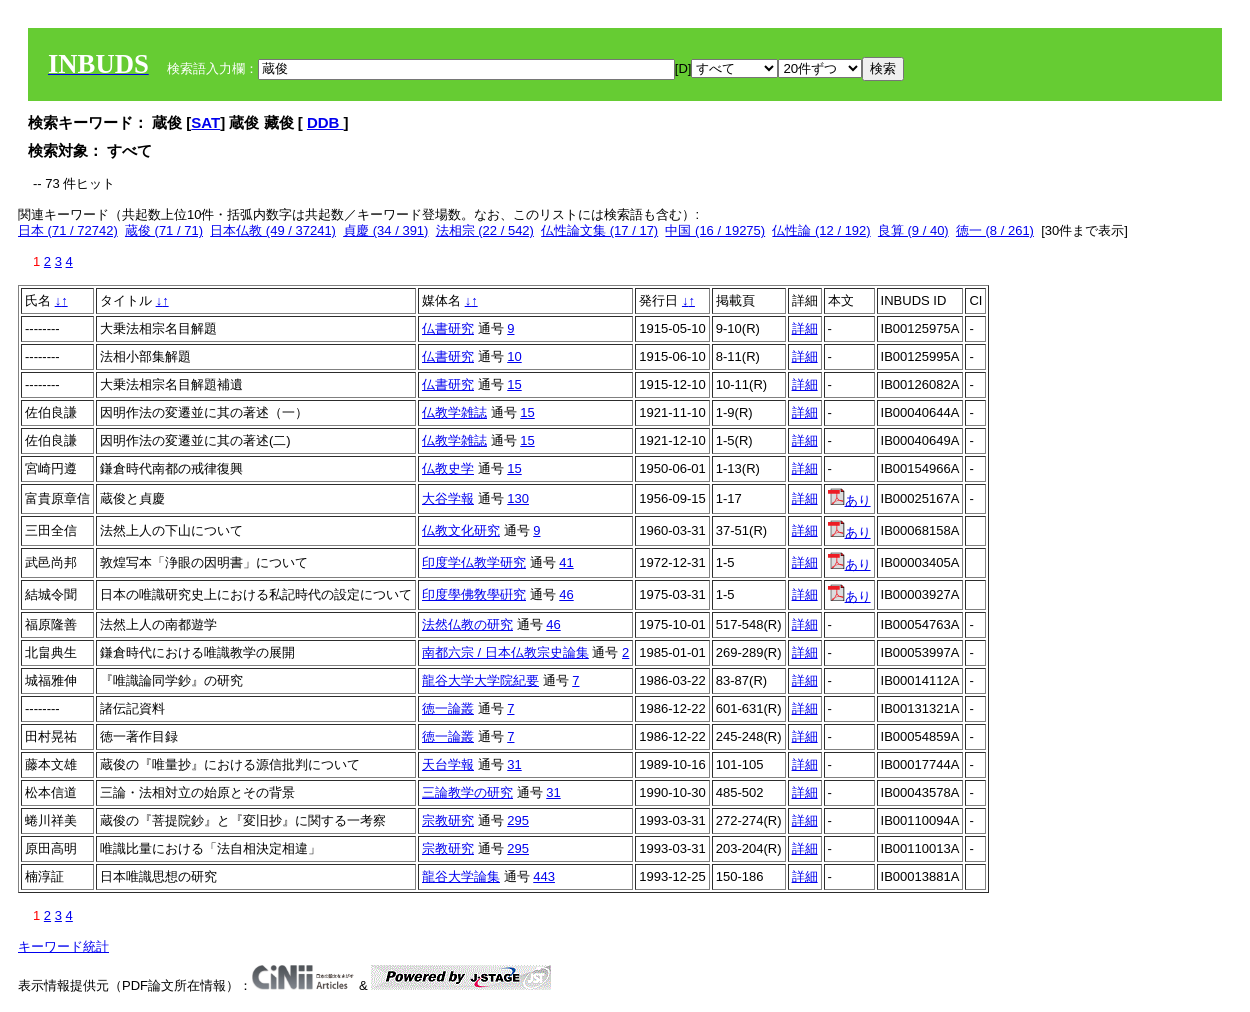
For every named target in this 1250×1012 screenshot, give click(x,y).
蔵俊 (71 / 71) (164, 230)
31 (514, 764)
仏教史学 (448, 468)
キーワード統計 (63, 946)
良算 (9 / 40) (913, 230)
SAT (205, 122)
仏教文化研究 (461, 530)
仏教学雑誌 (454, 412)
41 (566, 562)
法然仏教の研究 (467, 624)
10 (514, 356)
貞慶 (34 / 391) (385, 230)
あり (849, 500)
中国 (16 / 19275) (715, 230)
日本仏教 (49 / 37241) (273, 230)
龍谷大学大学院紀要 (480, 680)
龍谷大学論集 (461, 876)
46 (566, 594)
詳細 (805, 328)
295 (518, 820)
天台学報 (448, 764)
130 (518, 498)
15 (514, 384)
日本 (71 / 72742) (68, 230)
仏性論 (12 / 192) (821, 230)
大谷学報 (448, 498)
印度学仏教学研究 (474, 562)
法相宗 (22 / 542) (485, 230)
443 (544, 876)
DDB (325, 122)
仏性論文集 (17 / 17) (599, 230)
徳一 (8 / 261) (995, 230)
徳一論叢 (448, 708)
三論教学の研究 (467, 792)
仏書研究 (448, 328)
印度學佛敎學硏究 (474, 594)
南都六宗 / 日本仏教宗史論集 (505, 652)
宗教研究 (448, 820)
